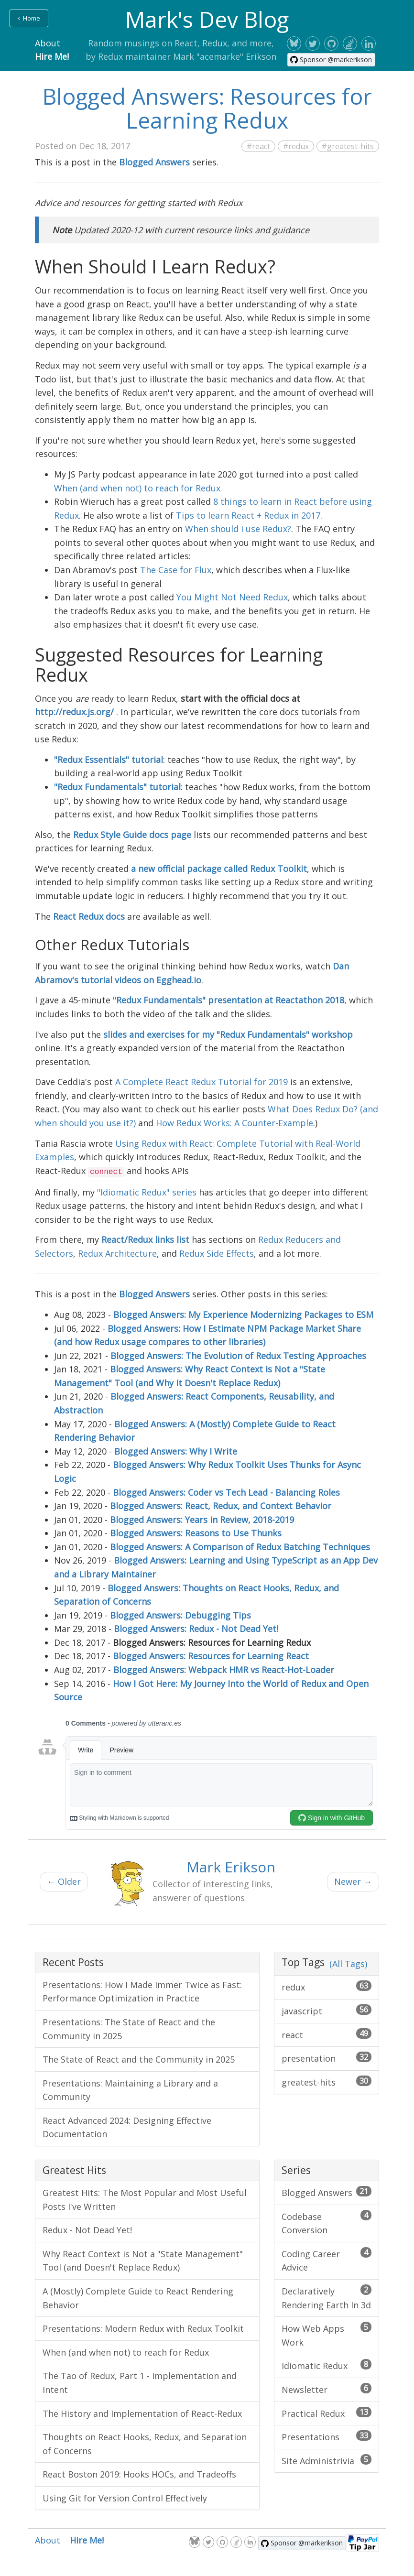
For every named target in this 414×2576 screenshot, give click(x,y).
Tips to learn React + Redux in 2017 (248, 515)
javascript (326, 2010)
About (47, 43)
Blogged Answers (326, 2192)
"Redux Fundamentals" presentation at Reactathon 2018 (228, 1000)
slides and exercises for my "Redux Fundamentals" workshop (228, 1034)
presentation (326, 2058)
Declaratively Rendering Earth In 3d (326, 2297)
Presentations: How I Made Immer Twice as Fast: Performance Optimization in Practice (142, 1991)
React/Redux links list (145, 1239)
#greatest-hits (348, 146)
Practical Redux (326, 2413)
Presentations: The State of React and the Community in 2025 (129, 2029)
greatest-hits (326, 2082)
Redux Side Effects (216, 1253)
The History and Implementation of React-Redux (142, 2413)
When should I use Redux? (238, 528)
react (326, 2034)
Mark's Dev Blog (207, 19)
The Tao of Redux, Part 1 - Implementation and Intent (140, 2382)
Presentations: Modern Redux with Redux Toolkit (143, 2328)
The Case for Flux (175, 570)
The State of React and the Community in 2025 (139, 2059)
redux (326, 1986)
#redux (296, 146)
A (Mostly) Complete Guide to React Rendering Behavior (138, 2298)
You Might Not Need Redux (232, 597)
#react (258, 146)
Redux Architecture (117, 1253)
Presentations (326, 2436)
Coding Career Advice (326, 2260)
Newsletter (326, 2389)
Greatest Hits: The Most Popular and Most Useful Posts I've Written (145, 2199)
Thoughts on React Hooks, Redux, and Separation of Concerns (145, 2443)
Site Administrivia (326, 2460)
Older (64, 1881)
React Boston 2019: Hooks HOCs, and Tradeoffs (139, 2474)
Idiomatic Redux (326, 2365)
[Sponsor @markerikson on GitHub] (331, 59)
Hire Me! (52, 56)
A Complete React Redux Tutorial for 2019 (201, 1081)
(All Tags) (348, 1963)
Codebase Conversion (326, 2223)
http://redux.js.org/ (74, 711)
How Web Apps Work (326, 2335)
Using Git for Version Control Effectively (125, 2498)
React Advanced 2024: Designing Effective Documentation (127, 2127)
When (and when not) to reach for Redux (137, 488)
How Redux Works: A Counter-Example (234, 1123)
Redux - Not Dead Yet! (87, 2230)
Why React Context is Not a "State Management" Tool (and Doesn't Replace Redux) (143, 2260)
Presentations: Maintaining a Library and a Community (130, 2090)
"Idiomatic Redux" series (146, 1192)
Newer (353, 1881)
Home (29, 18)
